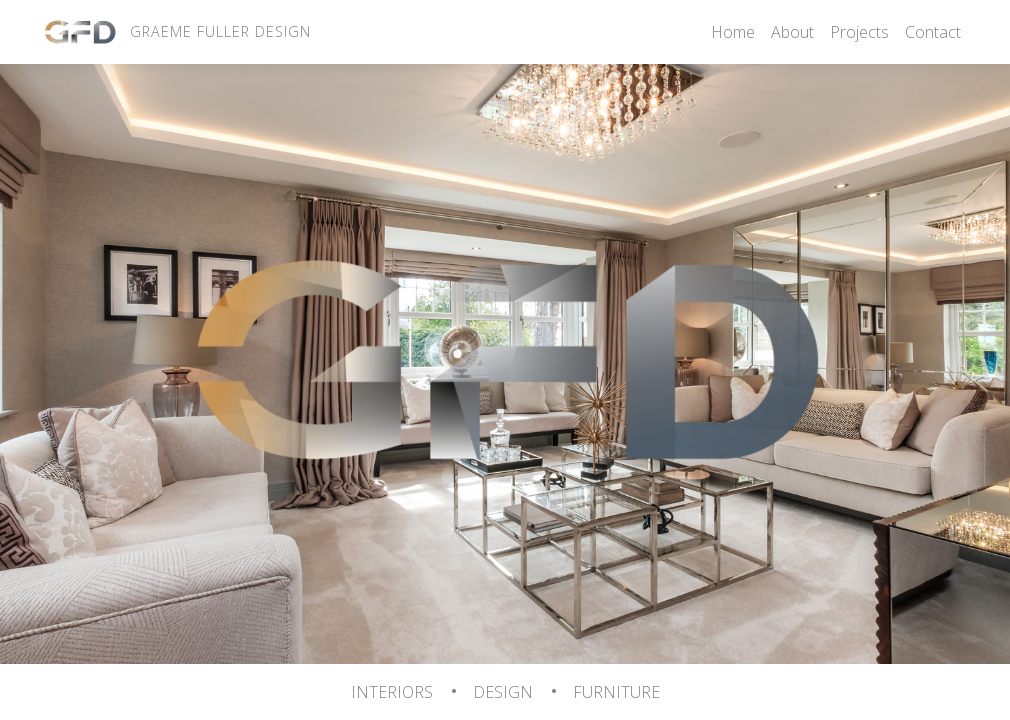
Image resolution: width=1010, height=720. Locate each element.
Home (733, 32)
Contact (933, 32)
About (792, 32)
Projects (859, 32)
